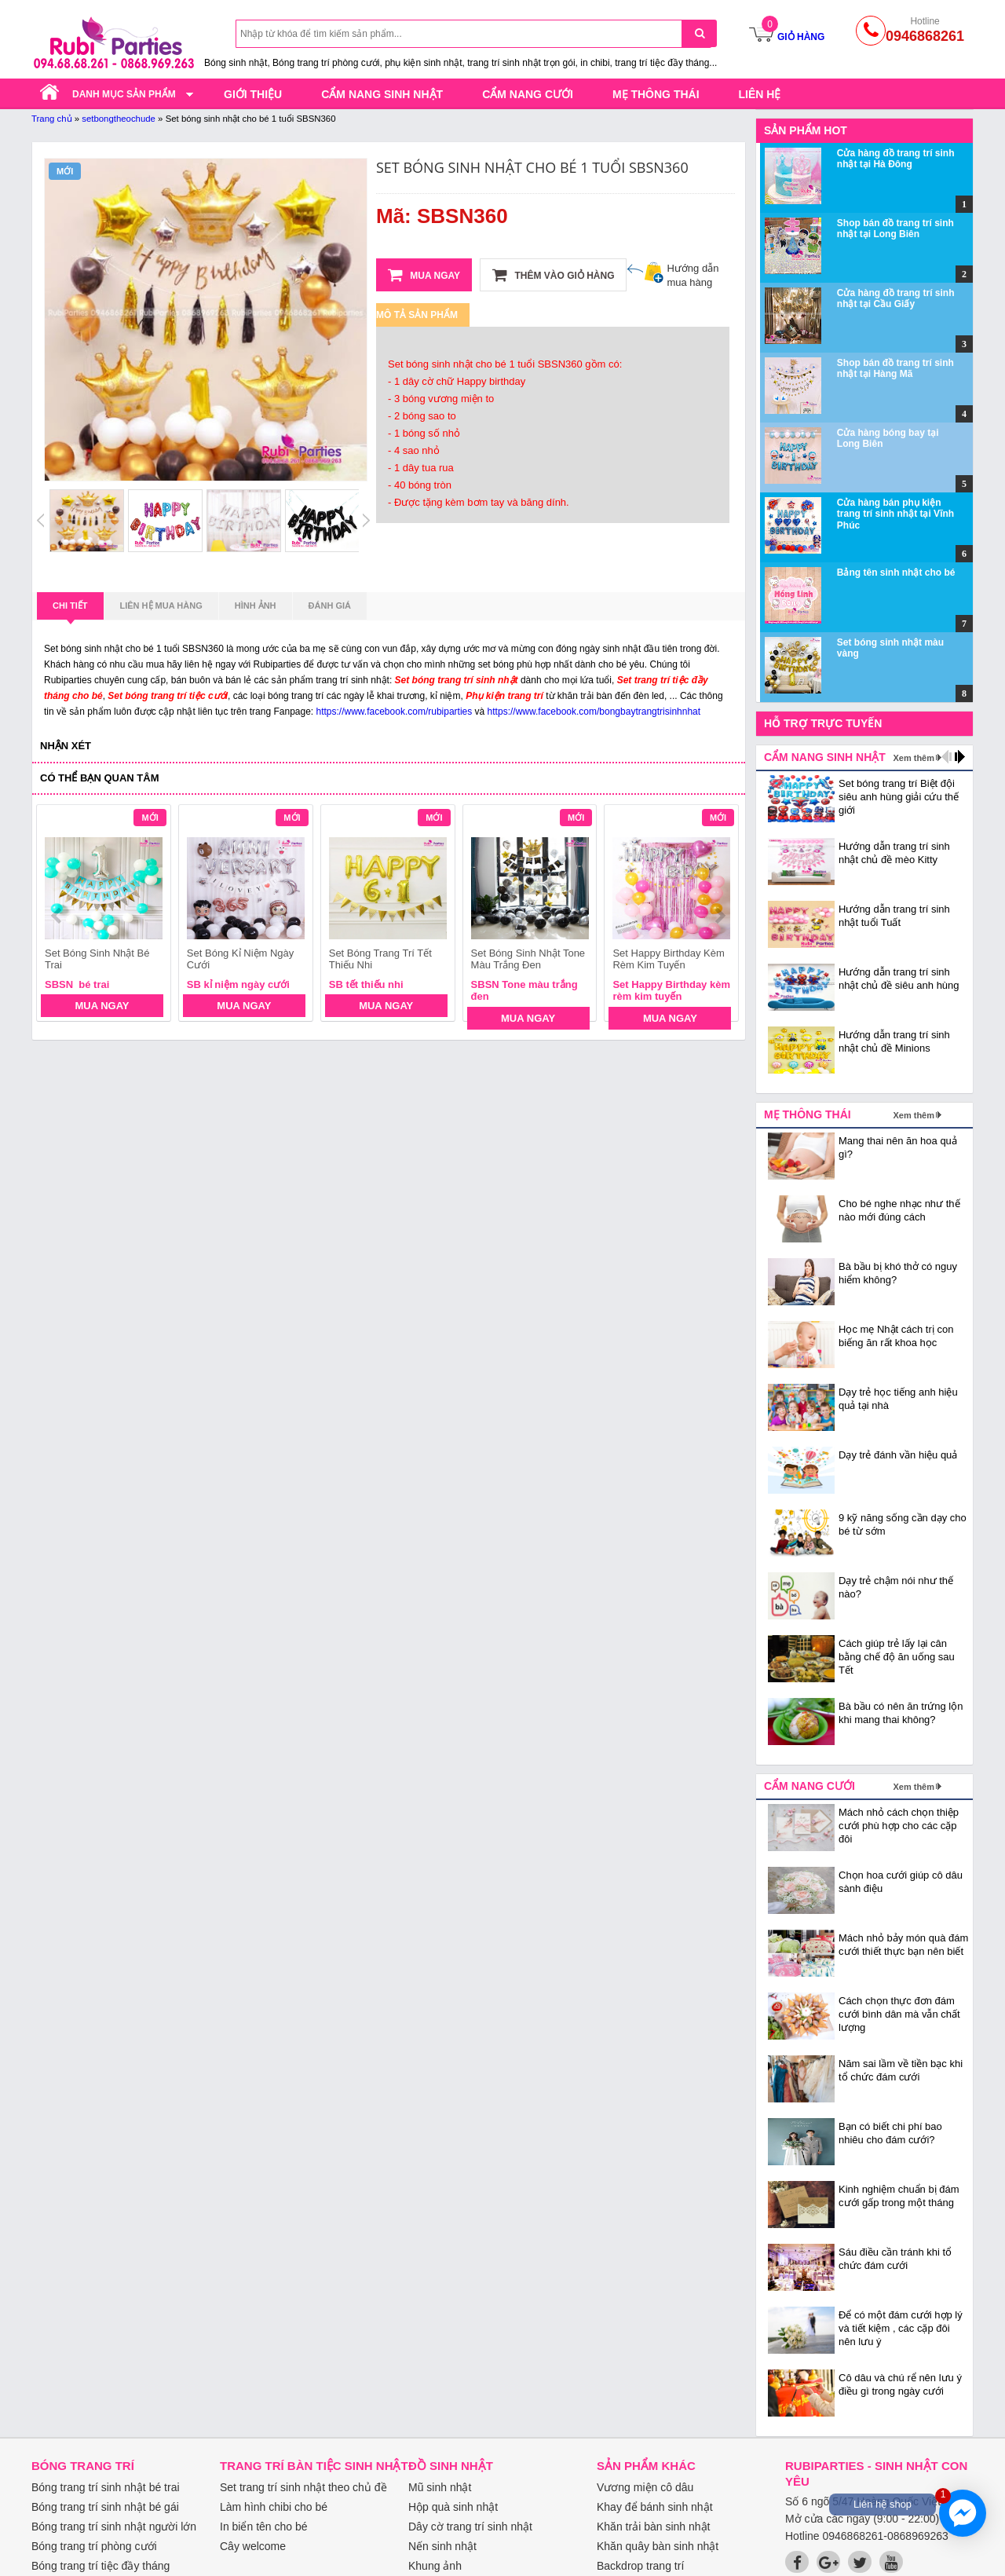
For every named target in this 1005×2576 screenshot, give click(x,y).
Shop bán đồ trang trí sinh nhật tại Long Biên (895, 229)
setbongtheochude (118, 118)
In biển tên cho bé (264, 2526)
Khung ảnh (435, 2566)
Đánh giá (330, 605)
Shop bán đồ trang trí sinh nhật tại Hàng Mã (895, 368)
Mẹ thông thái (656, 94)
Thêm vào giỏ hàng (553, 275)
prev (57, 916)
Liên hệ (760, 94)
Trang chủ (51, 118)
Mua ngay (424, 275)
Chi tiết (70, 610)
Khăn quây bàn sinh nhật (657, 2546)
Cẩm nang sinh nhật (382, 94)
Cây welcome (253, 2546)
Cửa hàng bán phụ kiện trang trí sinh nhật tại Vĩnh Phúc (895, 514)
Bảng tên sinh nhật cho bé (896, 572)
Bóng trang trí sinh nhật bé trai (105, 2487)
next (719, 916)
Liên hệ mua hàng (161, 605)
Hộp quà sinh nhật (453, 2507)
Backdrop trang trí (640, 2566)
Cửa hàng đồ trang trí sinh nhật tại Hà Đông (896, 159)
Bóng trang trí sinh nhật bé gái (105, 2507)
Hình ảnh (255, 605)
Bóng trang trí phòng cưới (94, 2546)
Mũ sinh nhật (439, 2487)
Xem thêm (913, 758)
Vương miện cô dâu (645, 2487)
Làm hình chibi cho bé (273, 2507)
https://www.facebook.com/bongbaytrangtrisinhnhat (594, 711)
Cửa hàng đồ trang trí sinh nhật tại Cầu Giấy (896, 298)
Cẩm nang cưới (527, 94)
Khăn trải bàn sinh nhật (653, 2526)
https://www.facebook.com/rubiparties (394, 711)
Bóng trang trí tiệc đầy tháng (100, 2566)
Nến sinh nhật (442, 2546)
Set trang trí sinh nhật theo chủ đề (303, 2487)
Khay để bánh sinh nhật (655, 2507)
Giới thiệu (253, 94)
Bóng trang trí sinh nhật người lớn (113, 2526)
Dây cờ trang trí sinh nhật (470, 2526)
